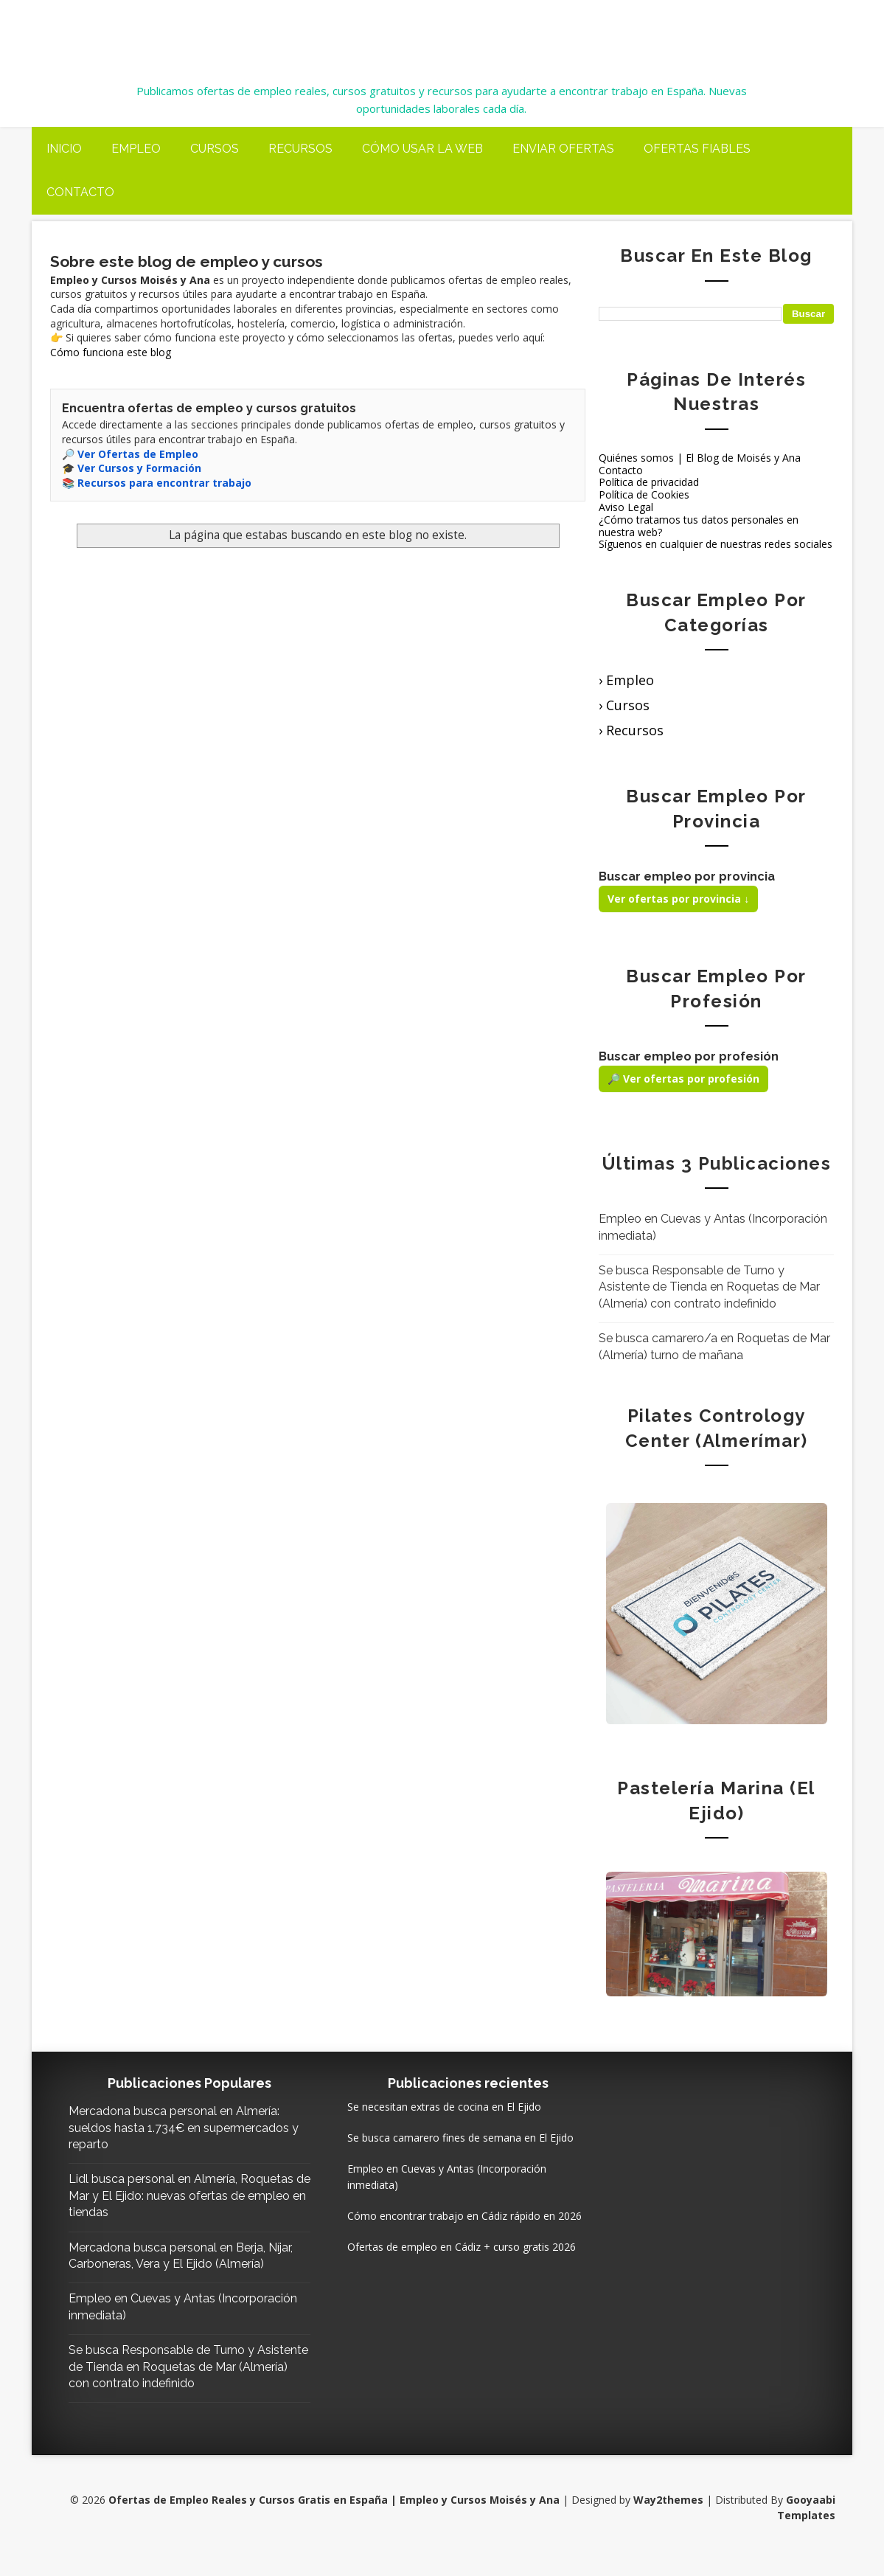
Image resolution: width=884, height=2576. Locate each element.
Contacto (80, 192)
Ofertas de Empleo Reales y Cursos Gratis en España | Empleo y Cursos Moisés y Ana (403, 31)
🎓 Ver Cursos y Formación (131, 467)
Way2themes (667, 2516)
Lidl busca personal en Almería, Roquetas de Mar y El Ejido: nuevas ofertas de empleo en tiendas (164, 2195)
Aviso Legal (626, 506)
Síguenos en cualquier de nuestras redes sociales (715, 544)
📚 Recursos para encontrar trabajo (156, 482)
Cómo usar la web (422, 148)
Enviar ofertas (563, 148)
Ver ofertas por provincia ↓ (678, 899)
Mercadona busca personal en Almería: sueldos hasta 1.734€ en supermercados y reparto (179, 2127)
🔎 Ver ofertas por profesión (683, 1078)
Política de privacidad (649, 482)
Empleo (136, 148)
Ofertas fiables (697, 148)
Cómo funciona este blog (110, 351)
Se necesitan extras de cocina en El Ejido (424, 2106)
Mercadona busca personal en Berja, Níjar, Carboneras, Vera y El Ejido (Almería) (167, 2263)
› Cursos (624, 704)
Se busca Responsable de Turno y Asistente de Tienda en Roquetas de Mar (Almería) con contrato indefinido (709, 1286)
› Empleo (626, 680)
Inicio (64, 148)
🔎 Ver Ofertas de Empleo (130, 453)
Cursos (214, 148)
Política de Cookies (644, 494)
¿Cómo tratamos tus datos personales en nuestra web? (698, 525)
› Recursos (631, 729)
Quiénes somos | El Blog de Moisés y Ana (700, 457)
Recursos (300, 148)
